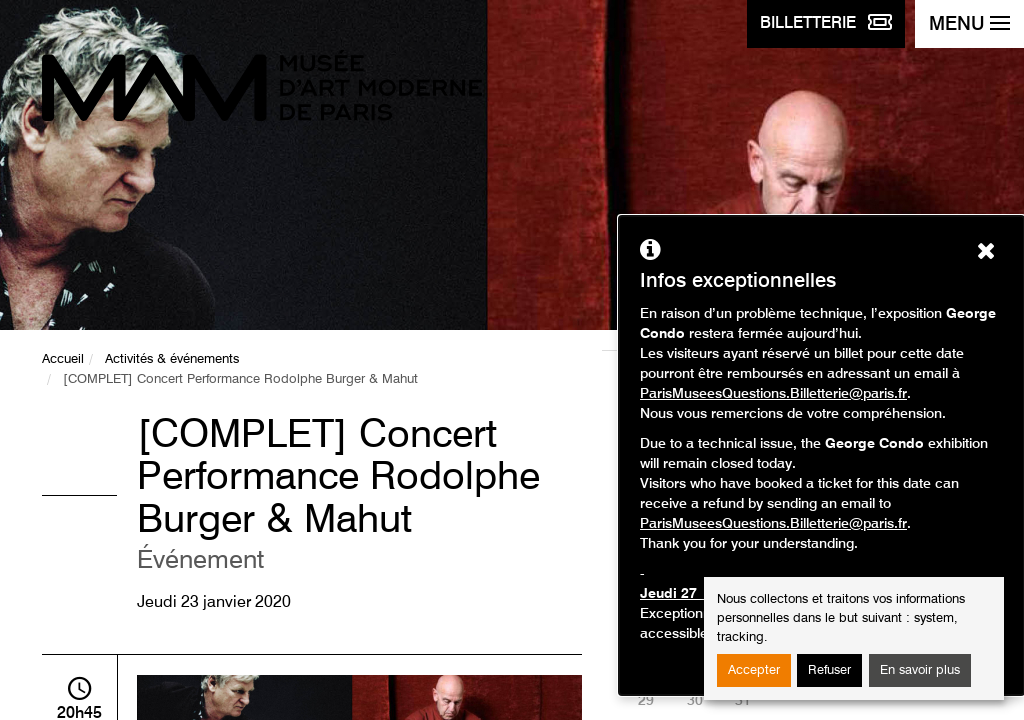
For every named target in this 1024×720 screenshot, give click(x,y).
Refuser (829, 670)
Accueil (63, 359)
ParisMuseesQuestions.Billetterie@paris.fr (773, 394)
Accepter (754, 670)
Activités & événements (172, 359)
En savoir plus (920, 670)
